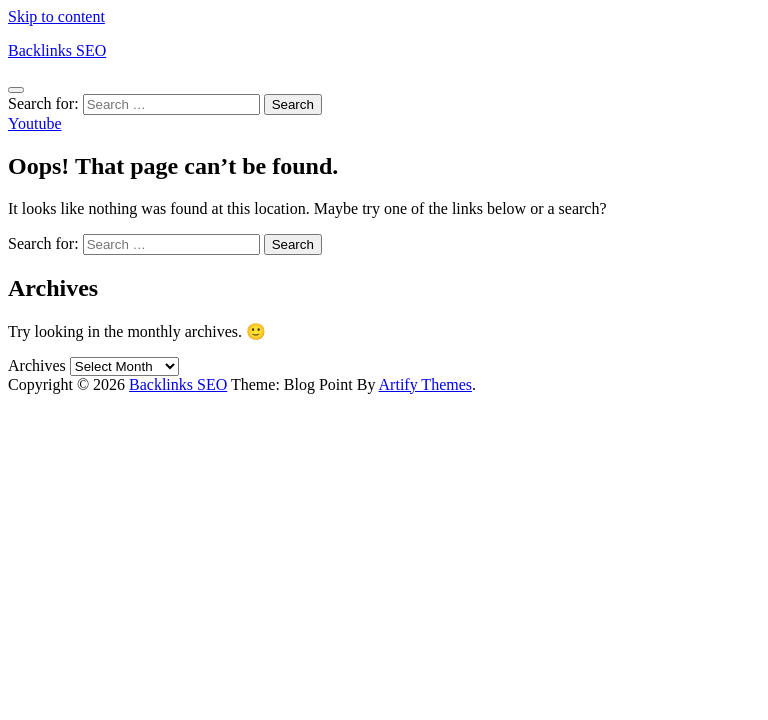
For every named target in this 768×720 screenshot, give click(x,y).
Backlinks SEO (57, 50)
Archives (37, 365)
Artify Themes (425, 384)
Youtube (35, 123)
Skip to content (56, 16)
